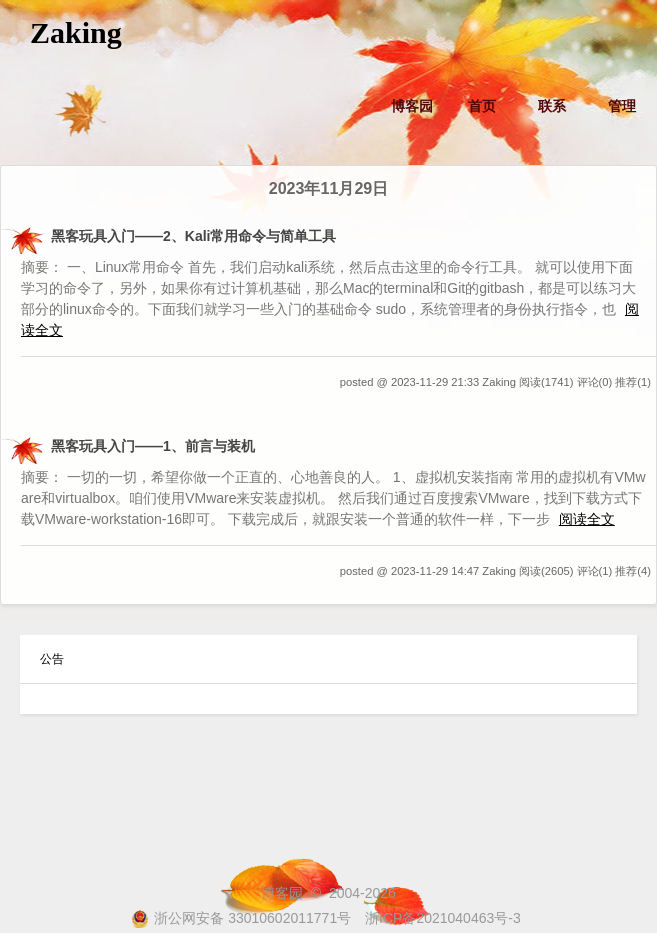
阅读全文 (587, 519)
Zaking (76, 32)
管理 (622, 106)
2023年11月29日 (329, 188)
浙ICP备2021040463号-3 (443, 918)
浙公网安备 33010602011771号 (241, 918)
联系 (552, 106)
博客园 (412, 106)
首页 (482, 106)
